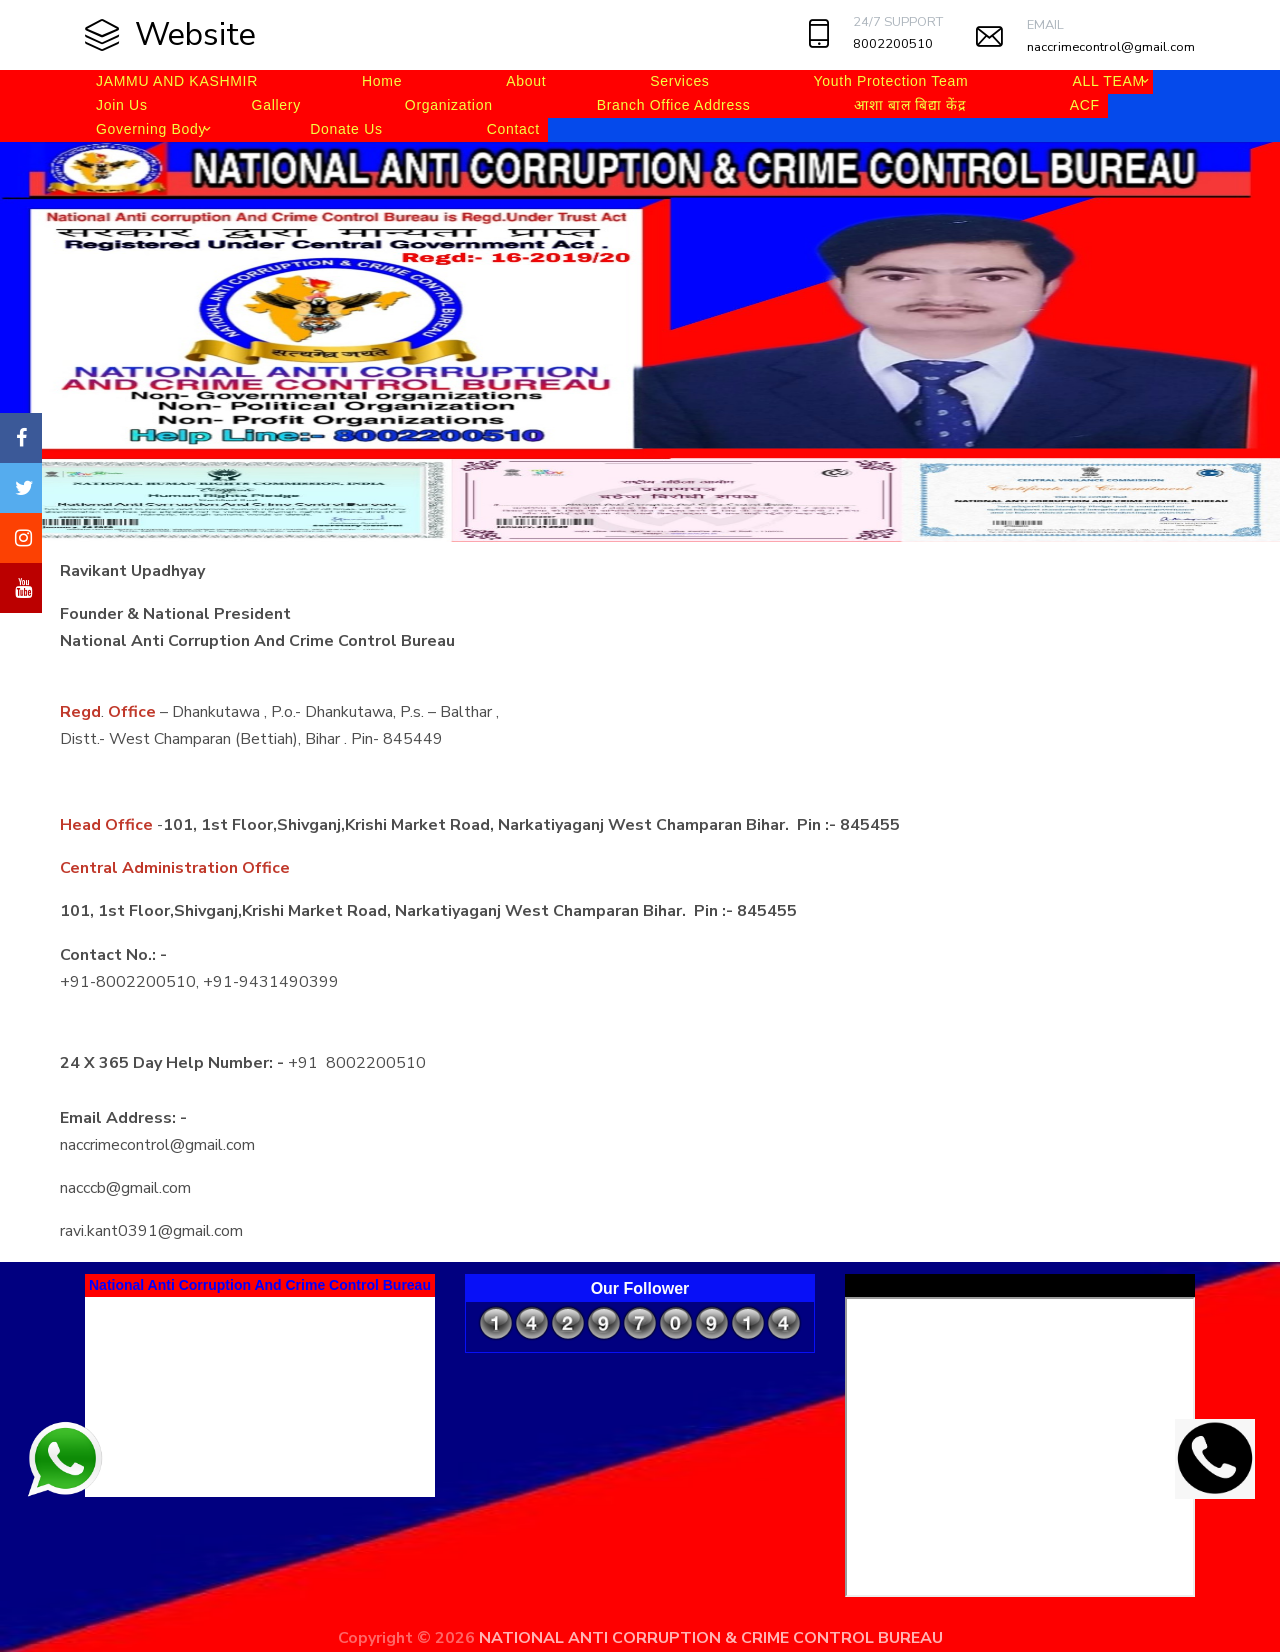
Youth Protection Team (891, 81)
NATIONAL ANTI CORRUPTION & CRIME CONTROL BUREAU (711, 1638)
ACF (1085, 105)
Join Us (122, 105)
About (526, 81)
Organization (449, 105)
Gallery (276, 105)
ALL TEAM (1108, 81)
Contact (513, 129)
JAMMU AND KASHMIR (177, 81)
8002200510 (893, 44)
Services (679, 81)
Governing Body (151, 129)
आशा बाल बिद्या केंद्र (909, 105)
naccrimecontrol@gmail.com (1111, 47)
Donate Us (346, 129)
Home (382, 81)
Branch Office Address (674, 105)
